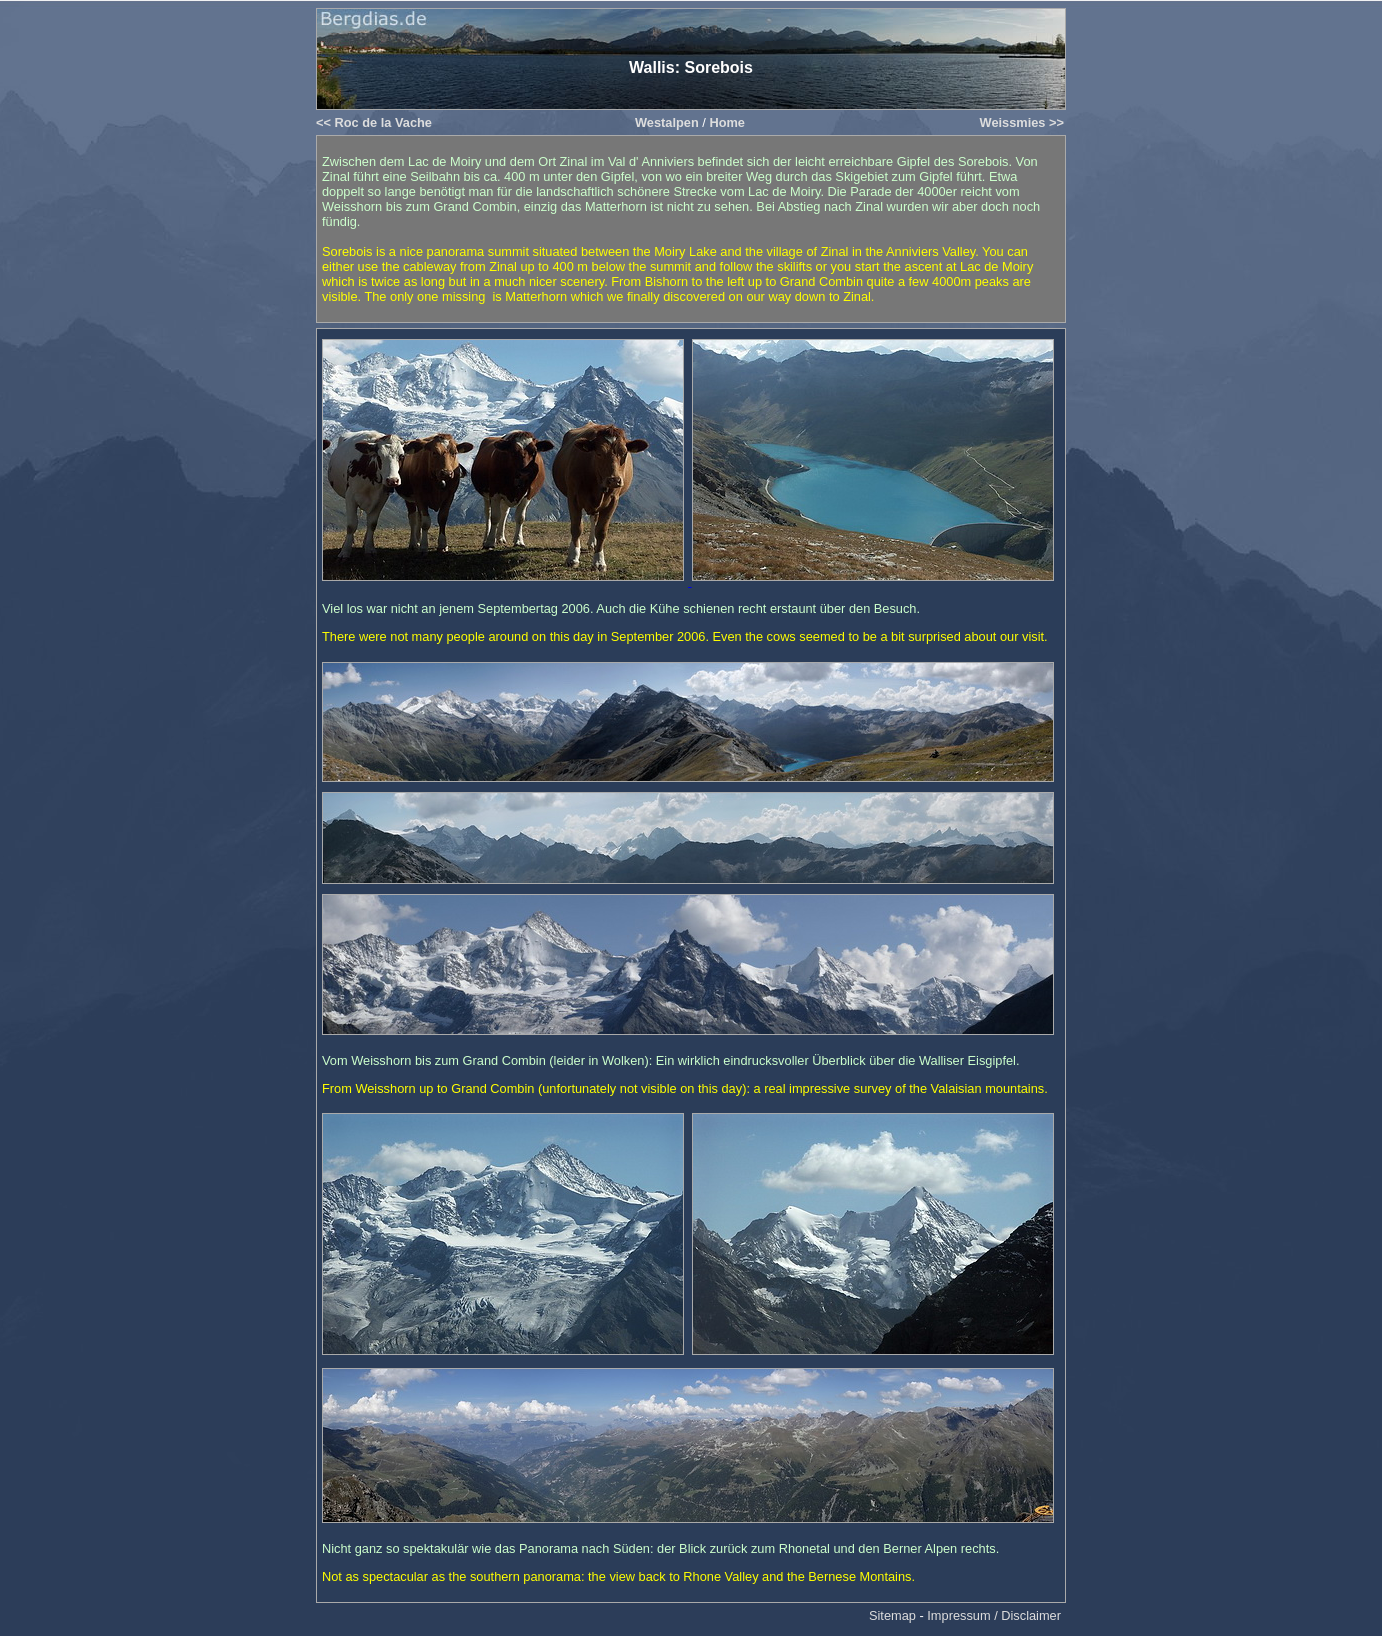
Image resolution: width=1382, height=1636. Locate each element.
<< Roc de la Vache (374, 122)
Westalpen (667, 122)
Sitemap (892, 1615)
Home (727, 122)
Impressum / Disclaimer (994, 1615)
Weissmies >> (1022, 122)
